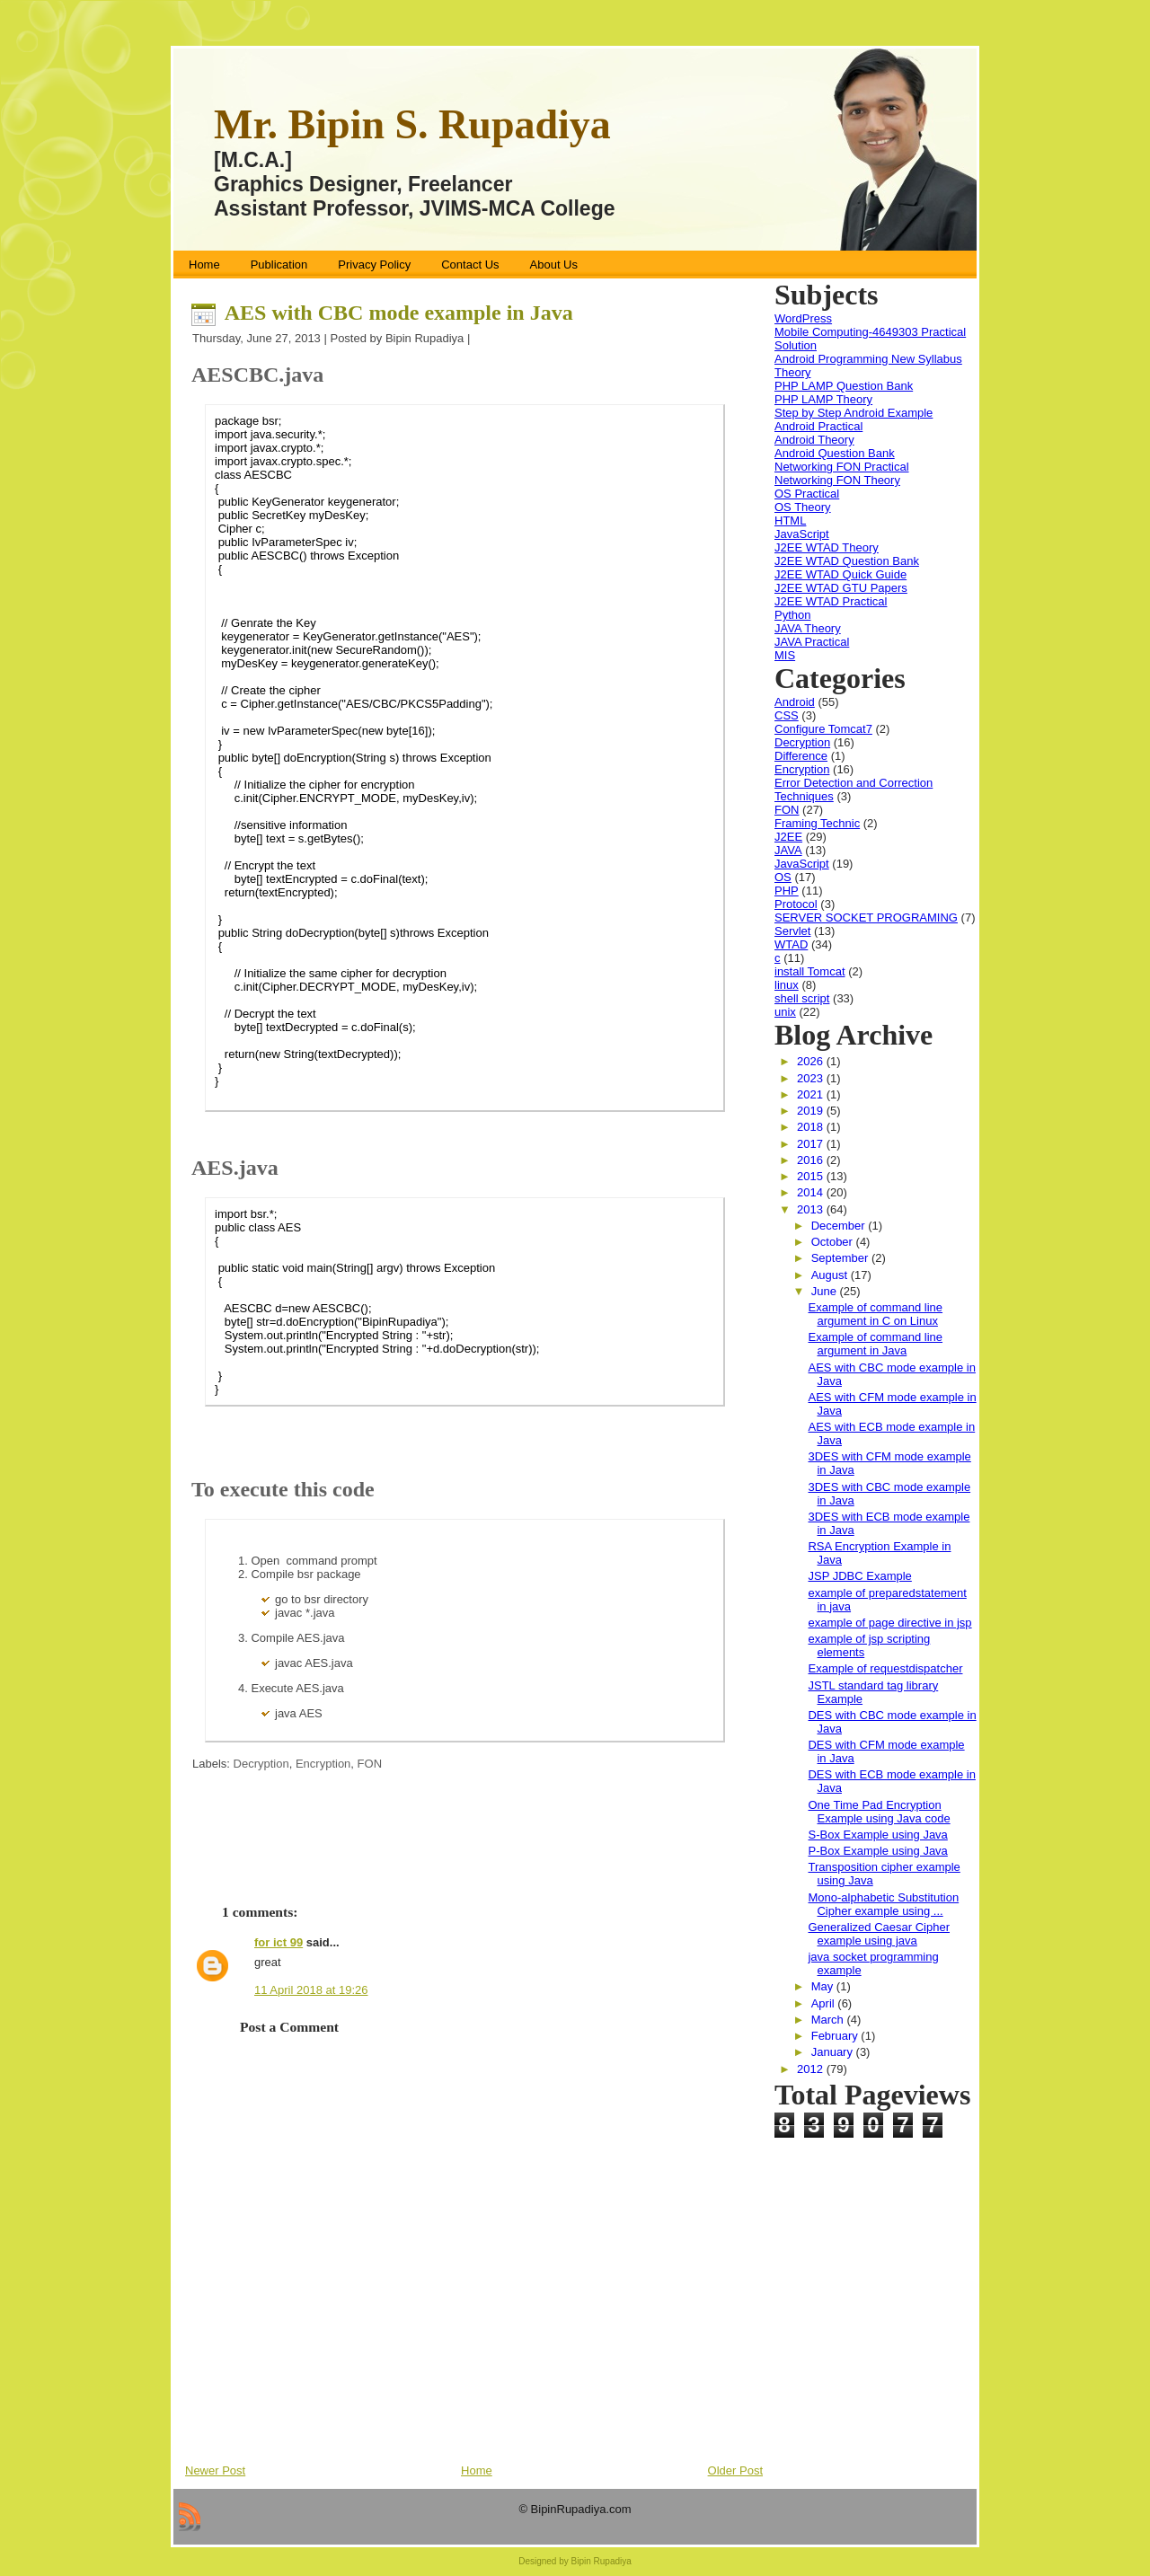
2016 (812, 1160)
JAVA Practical (811, 641)
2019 (812, 1110)
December (840, 1225)
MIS (784, 655)
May (823, 1986)
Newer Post (215, 2470)
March (829, 2019)
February (836, 2035)
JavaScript (801, 534)
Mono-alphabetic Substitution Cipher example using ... (883, 1904)
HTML (790, 520)
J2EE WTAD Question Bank (846, 561)
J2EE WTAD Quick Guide (840, 574)
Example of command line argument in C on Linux (875, 1314)
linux (786, 985)
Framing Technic (817, 823)
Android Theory (814, 439)
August (831, 1275)
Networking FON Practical (841, 466)
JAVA (788, 850)
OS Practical (806, 493)
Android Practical (818, 426)
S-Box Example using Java (877, 1834)
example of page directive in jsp (889, 1622)
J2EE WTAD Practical (830, 601)
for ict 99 (278, 1942)
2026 (812, 1061)
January (833, 2052)
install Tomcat (809, 971)
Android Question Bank (834, 453)
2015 (812, 1176)
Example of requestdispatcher (885, 1668)
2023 (812, 1078)
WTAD (791, 944)
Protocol (796, 904)
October (833, 1241)
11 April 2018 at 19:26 (311, 1990)
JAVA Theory (807, 628)
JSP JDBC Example (859, 1576)
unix (785, 1012)
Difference (800, 756)
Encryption (323, 1763)
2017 (812, 1144)
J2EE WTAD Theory (826, 547)
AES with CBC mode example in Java (399, 312)
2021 (812, 1094)
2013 (812, 1209)
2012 (812, 2069)
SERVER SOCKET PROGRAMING (866, 917)
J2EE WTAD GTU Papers (840, 588)
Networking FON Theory (837, 480)
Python (792, 615)
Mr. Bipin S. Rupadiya (412, 124)
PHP (786, 890)
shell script (801, 998)
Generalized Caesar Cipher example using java (879, 1933)
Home (476, 2470)
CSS (786, 715)
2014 (812, 1192)
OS (783, 877)
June (825, 1291)
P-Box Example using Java (877, 1850)
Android (794, 702)
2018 (812, 1127)
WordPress (803, 318)
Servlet (792, 931)
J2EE (788, 836)
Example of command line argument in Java (875, 1343)
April (824, 2003)
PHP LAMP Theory (823, 399)
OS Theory (802, 507)
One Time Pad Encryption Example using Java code (879, 1811)
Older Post (735, 2470)
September (841, 1258)
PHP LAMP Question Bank (843, 386)
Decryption (261, 1763)
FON (370, 1763)
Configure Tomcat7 (823, 729)
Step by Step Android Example (853, 412)
